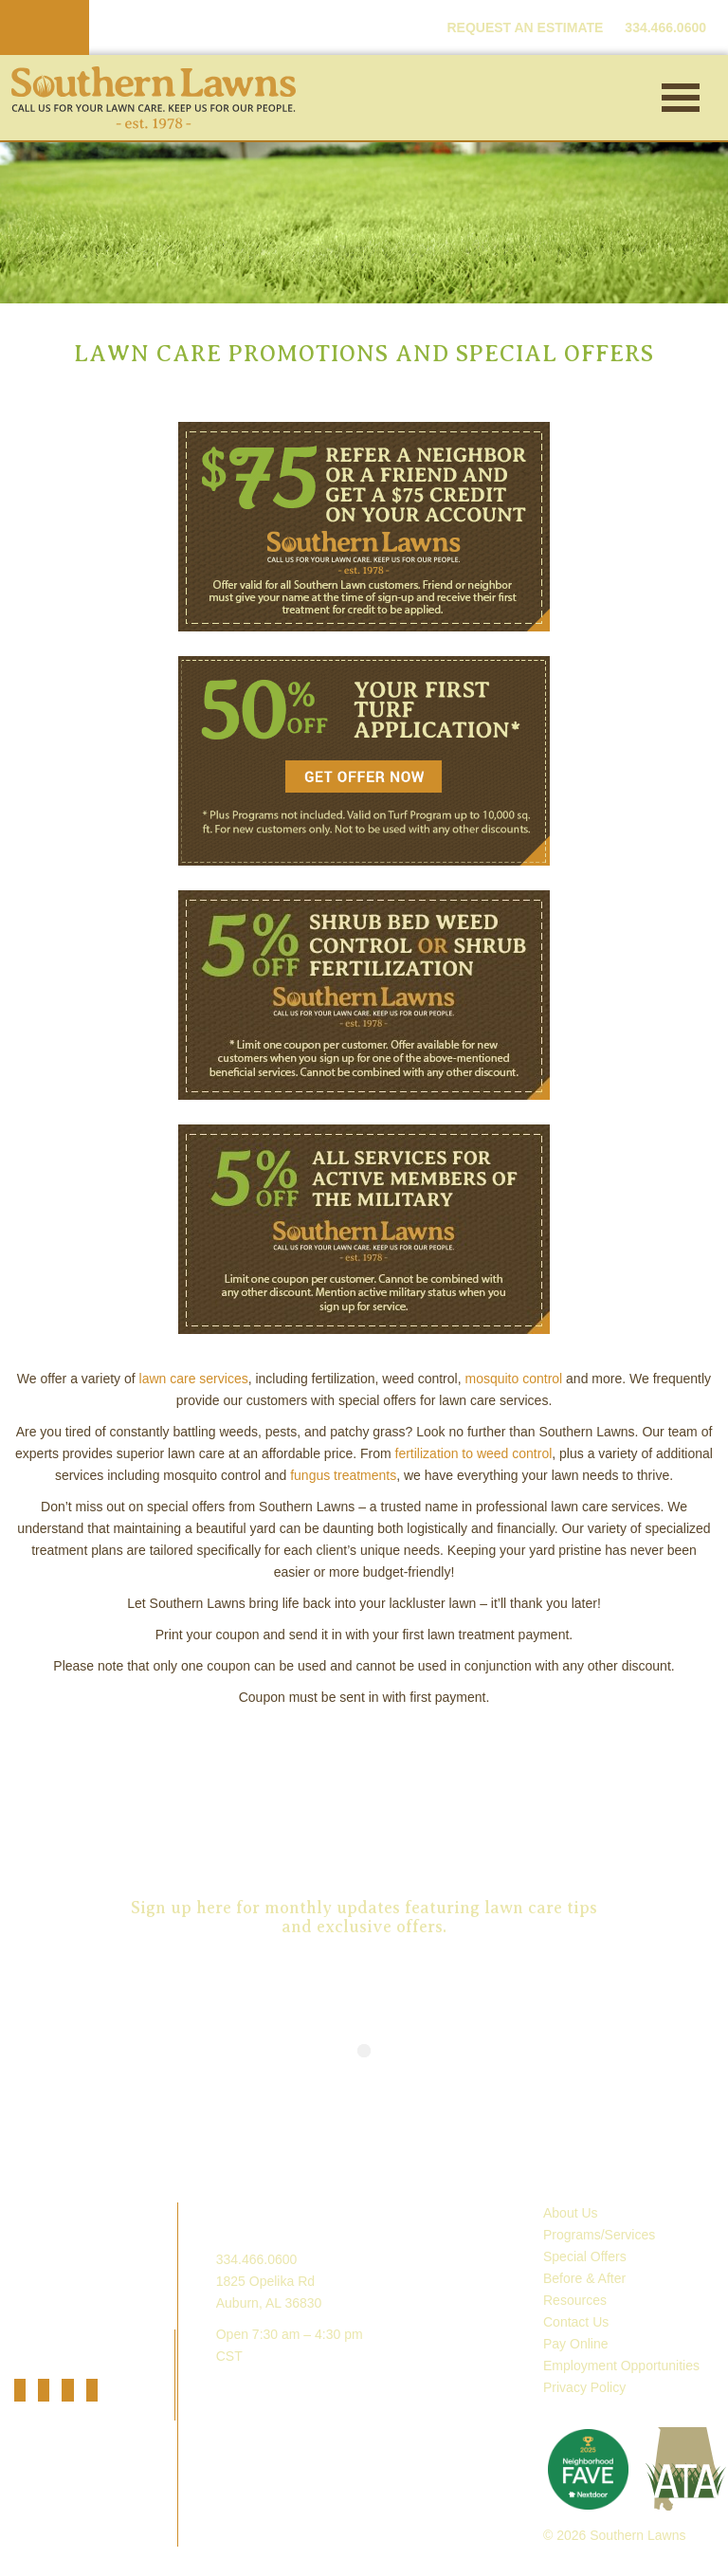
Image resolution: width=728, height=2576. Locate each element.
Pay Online (575, 2343)
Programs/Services (599, 2234)
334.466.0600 (257, 2259)
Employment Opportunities (621, 2365)
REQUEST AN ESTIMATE (524, 27)
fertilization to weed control (474, 1453)
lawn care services (193, 1378)
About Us (570, 2212)
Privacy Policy (584, 2387)
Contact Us (576, 2321)
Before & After (584, 2278)
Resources (575, 2300)
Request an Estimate (364, 1804)
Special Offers (585, 2256)
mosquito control (513, 1378)
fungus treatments (343, 1475)
